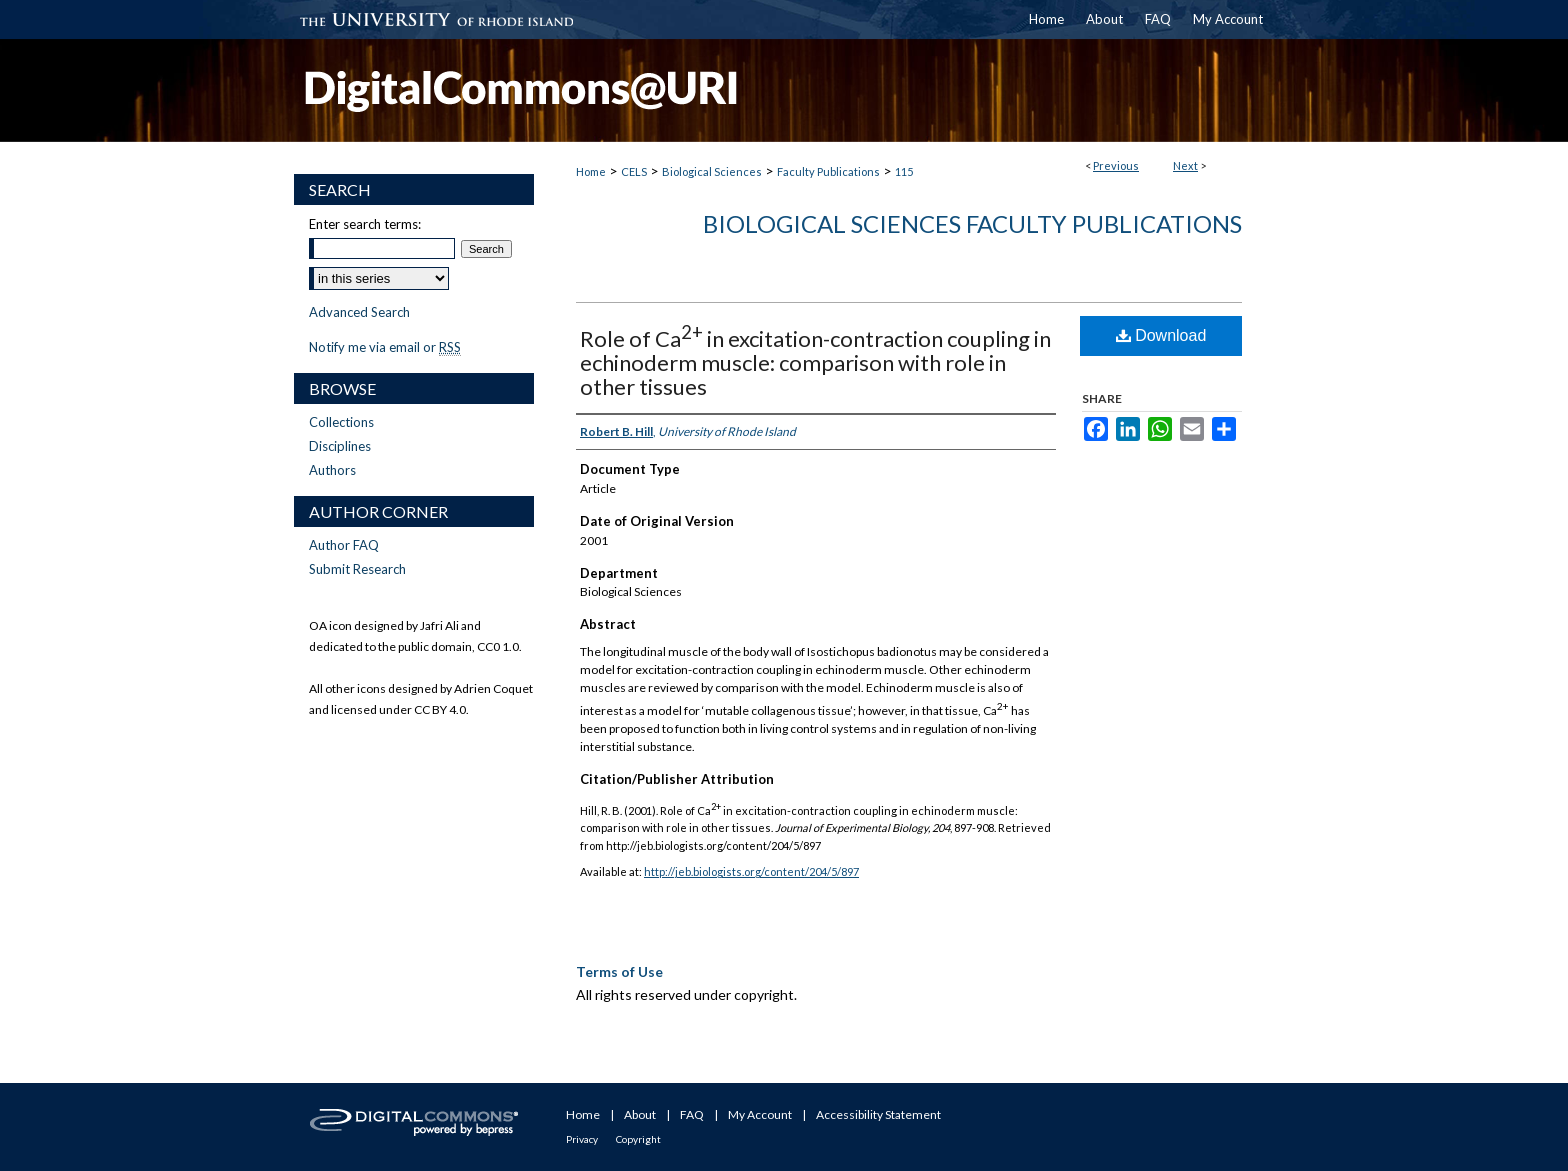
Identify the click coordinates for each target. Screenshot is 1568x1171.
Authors (332, 470)
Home (591, 171)
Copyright (638, 1139)
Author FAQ (344, 545)
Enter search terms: (365, 224)
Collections (341, 422)
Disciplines (340, 446)
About (640, 1114)
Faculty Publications (828, 171)
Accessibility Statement (878, 1114)
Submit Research (357, 569)
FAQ (692, 1114)
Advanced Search (359, 312)
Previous (1116, 165)
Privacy (582, 1139)
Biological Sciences (712, 171)
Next (1185, 165)
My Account (760, 1114)
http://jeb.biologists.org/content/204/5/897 (751, 871)
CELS (634, 171)
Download (1161, 335)
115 (904, 171)
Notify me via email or (385, 347)
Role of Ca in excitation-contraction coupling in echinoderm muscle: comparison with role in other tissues (815, 362)
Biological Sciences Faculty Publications (972, 223)
